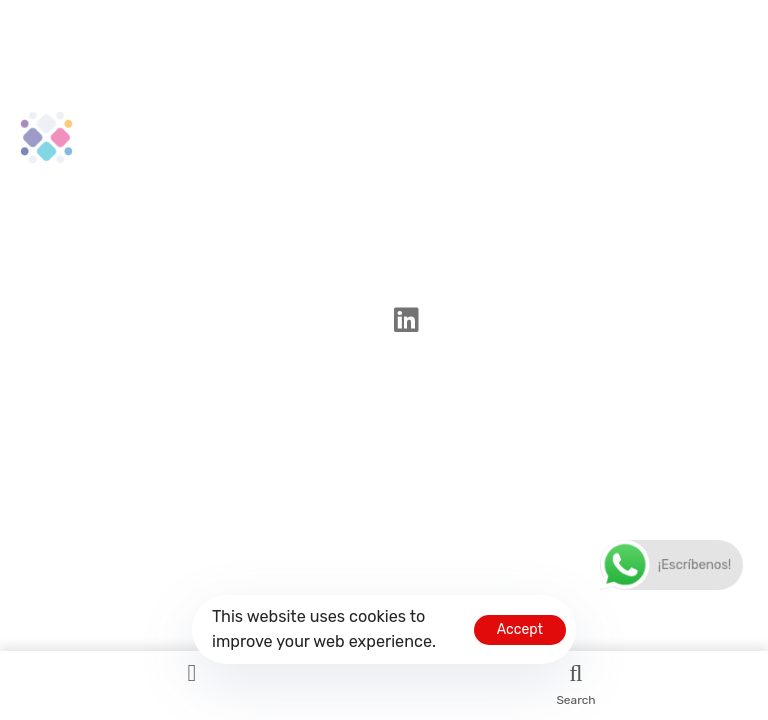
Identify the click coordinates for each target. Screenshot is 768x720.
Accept (520, 629)
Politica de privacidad (558, 162)
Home (493, 126)
